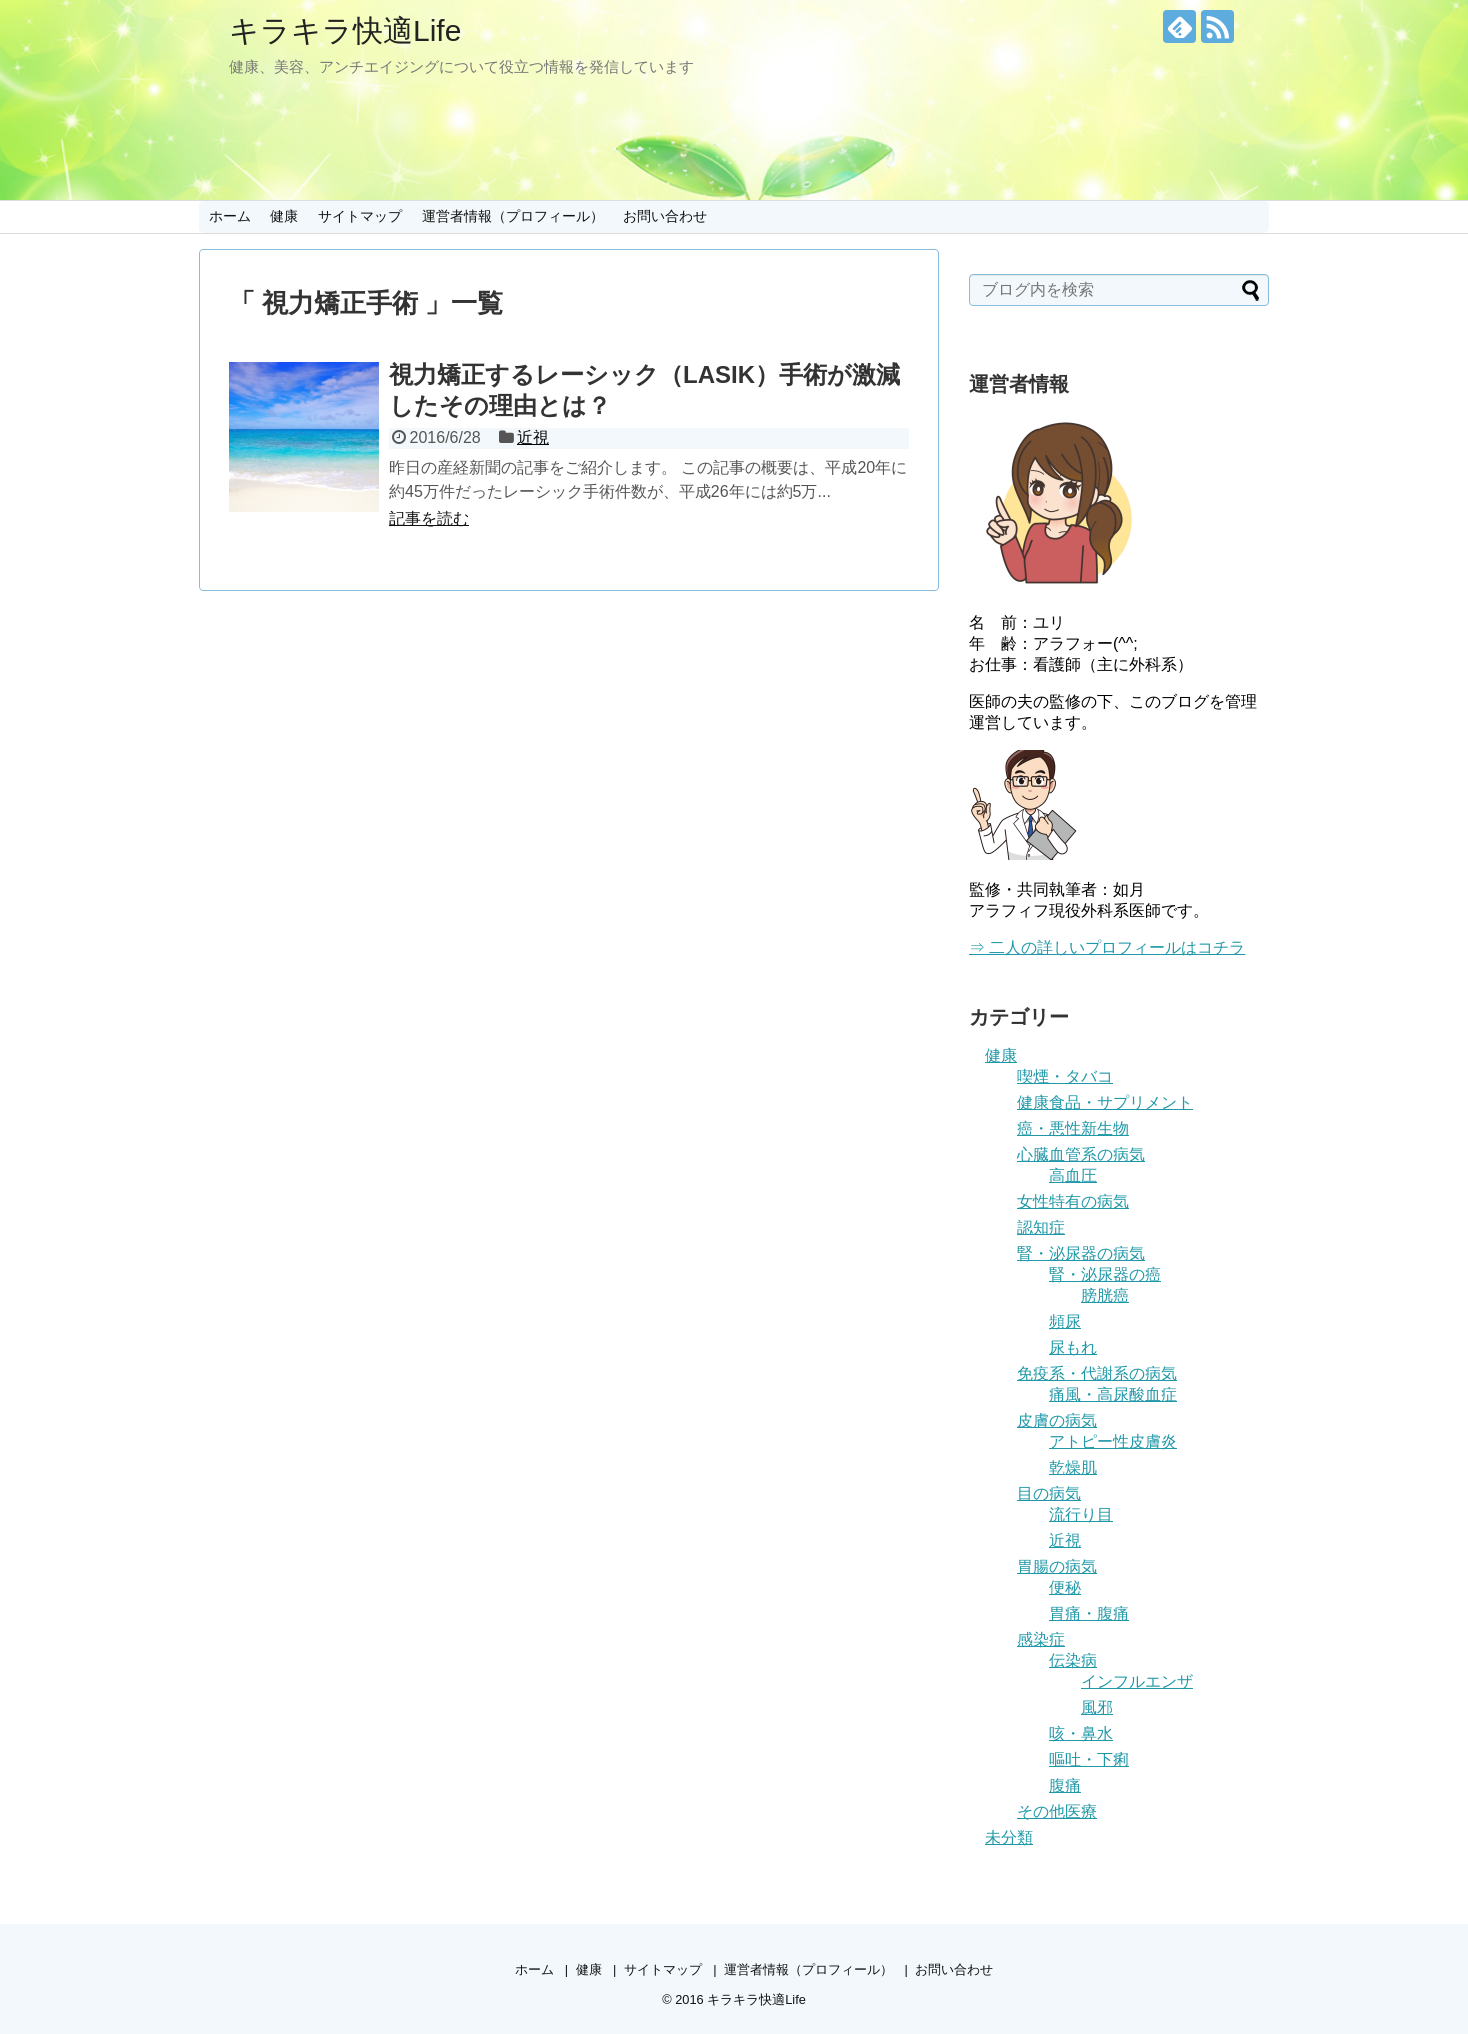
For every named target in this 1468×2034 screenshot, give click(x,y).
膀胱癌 (1105, 1295)
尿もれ (1073, 1347)
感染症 (1041, 1639)
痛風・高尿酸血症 (1113, 1394)
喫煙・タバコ (1065, 1076)
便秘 (1065, 1587)
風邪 (1097, 1707)
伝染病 (1073, 1660)
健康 (284, 216)
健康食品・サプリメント (1105, 1102)
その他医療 (1057, 1811)
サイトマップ (360, 216)
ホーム (230, 216)
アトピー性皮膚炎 (1113, 1441)
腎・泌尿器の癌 (1105, 1274)
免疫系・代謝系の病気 (1097, 1373)
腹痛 (1065, 1785)
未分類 (1009, 1837)
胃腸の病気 (1057, 1566)
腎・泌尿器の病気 (1081, 1253)
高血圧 (1073, 1175)
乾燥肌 (1073, 1467)
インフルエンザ (1137, 1681)
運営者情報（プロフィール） (513, 216)
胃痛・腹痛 (1089, 1613)
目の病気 (1049, 1493)
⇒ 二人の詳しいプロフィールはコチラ (1107, 947)
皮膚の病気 (1057, 1420)
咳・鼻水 (1081, 1733)
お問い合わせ (665, 216)
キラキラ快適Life (345, 30)
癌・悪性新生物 (1073, 1128)
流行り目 (1081, 1514)
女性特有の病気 (1073, 1201)
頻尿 (1065, 1321)
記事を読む (429, 518)
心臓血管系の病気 (1081, 1154)
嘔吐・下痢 (1089, 1759)
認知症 (1041, 1227)
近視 (533, 437)
